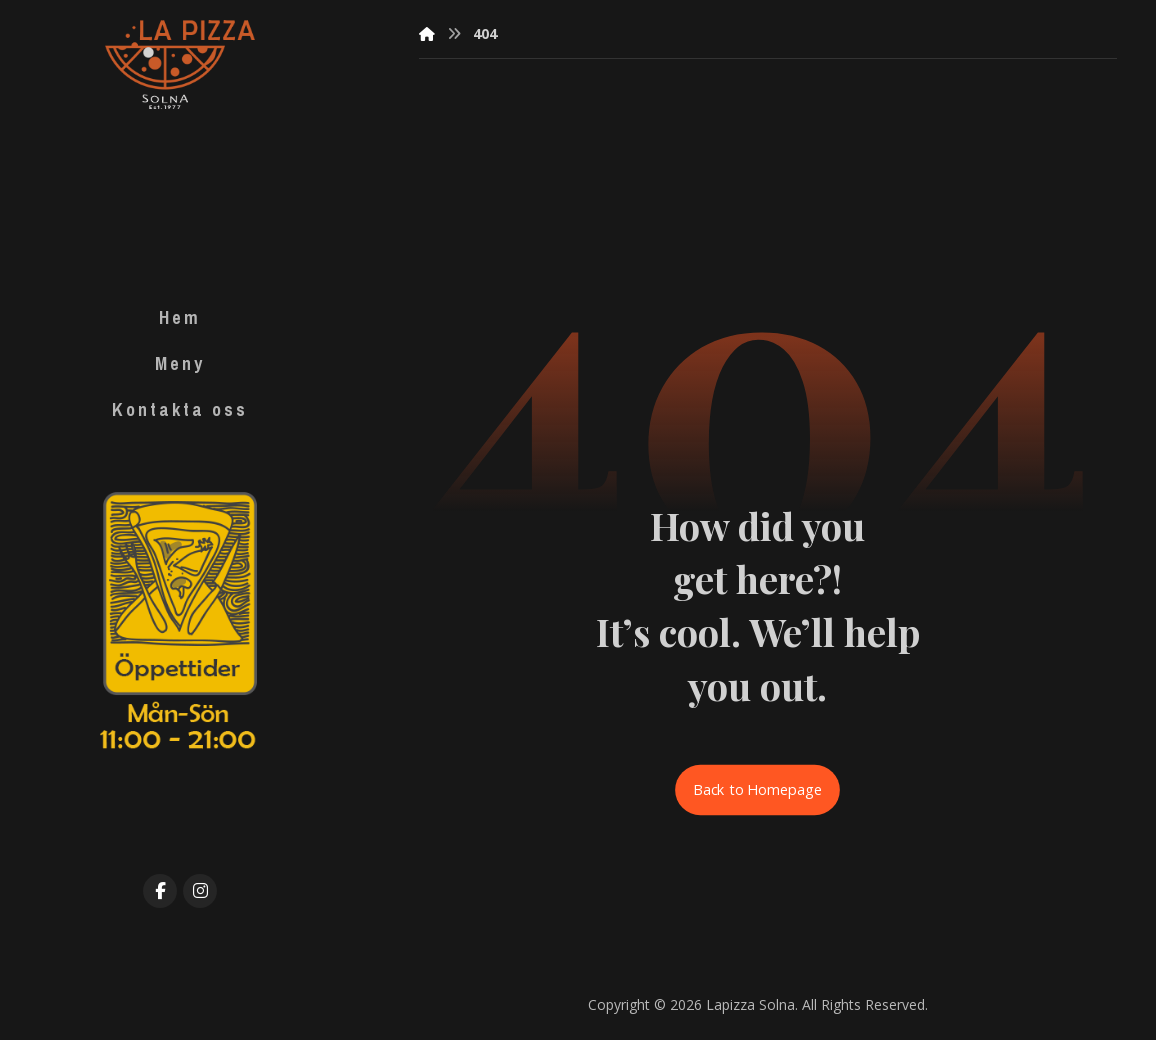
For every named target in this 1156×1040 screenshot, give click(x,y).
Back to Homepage (758, 790)
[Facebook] (160, 891)
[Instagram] (200, 891)
